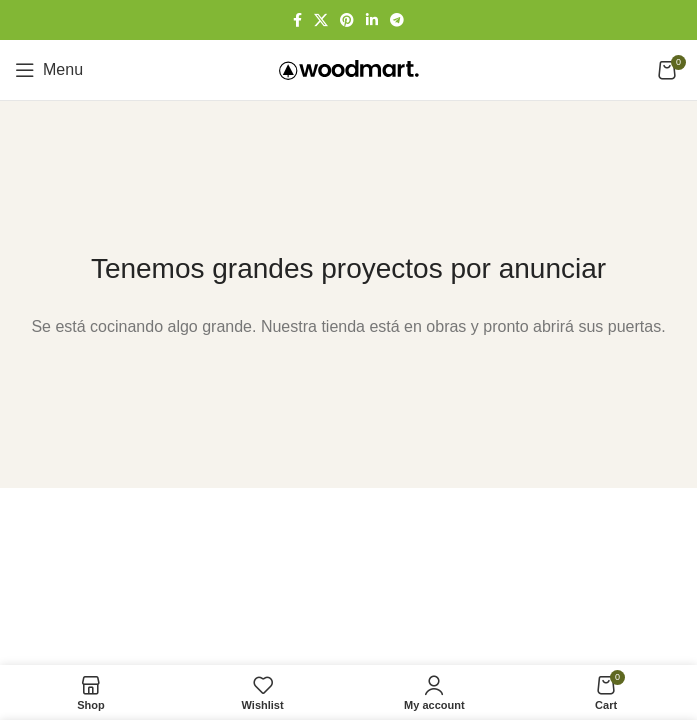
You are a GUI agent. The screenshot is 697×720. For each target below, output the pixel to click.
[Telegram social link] (397, 20)
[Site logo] (349, 68)
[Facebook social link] (297, 20)
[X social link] (321, 20)
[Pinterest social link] (347, 20)
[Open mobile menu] (49, 70)
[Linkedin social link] (372, 20)
